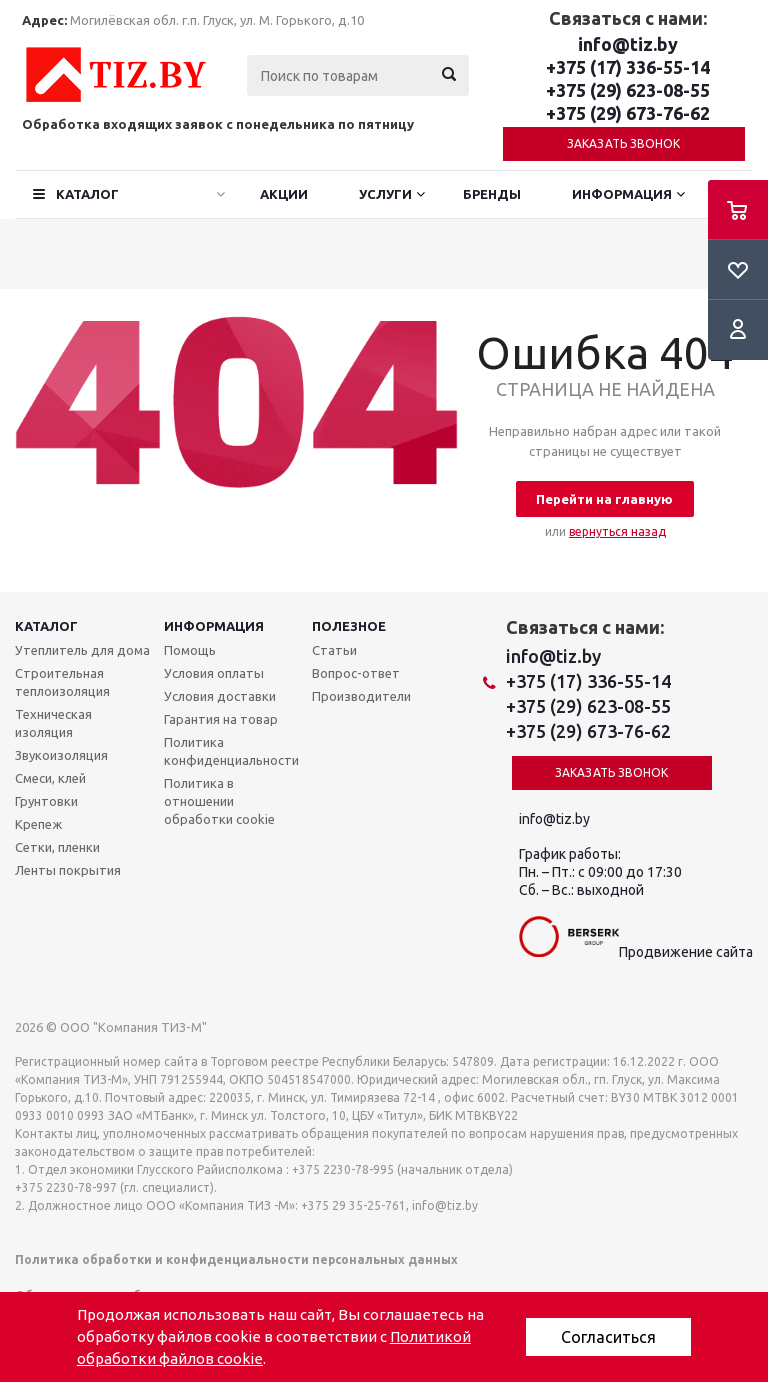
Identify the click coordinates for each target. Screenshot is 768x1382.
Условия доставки (220, 696)
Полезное (349, 626)
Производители (361, 696)
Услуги (385, 194)
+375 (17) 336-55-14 (628, 67)
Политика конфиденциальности (231, 751)
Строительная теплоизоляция (62, 682)
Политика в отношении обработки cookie (219, 801)
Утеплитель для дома (82, 650)
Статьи (334, 650)
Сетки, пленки (57, 847)
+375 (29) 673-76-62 (628, 113)
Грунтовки (46, 801)
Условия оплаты (214, 673)
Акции (284, 194)
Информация (622, 194)
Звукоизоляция (61, 755)
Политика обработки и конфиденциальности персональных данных (236, 1259)
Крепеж (38, 824)
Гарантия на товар (221, 719)
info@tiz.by (628, 44)
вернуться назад (617, 531)
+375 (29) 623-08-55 (628, 90)
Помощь (190, 650)
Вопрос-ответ (356, 673)
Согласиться (608, 1337)
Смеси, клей (50, 778)
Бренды (492, 194)
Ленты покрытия (68, 870)
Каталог (87, 194)
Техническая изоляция (53, 723)
